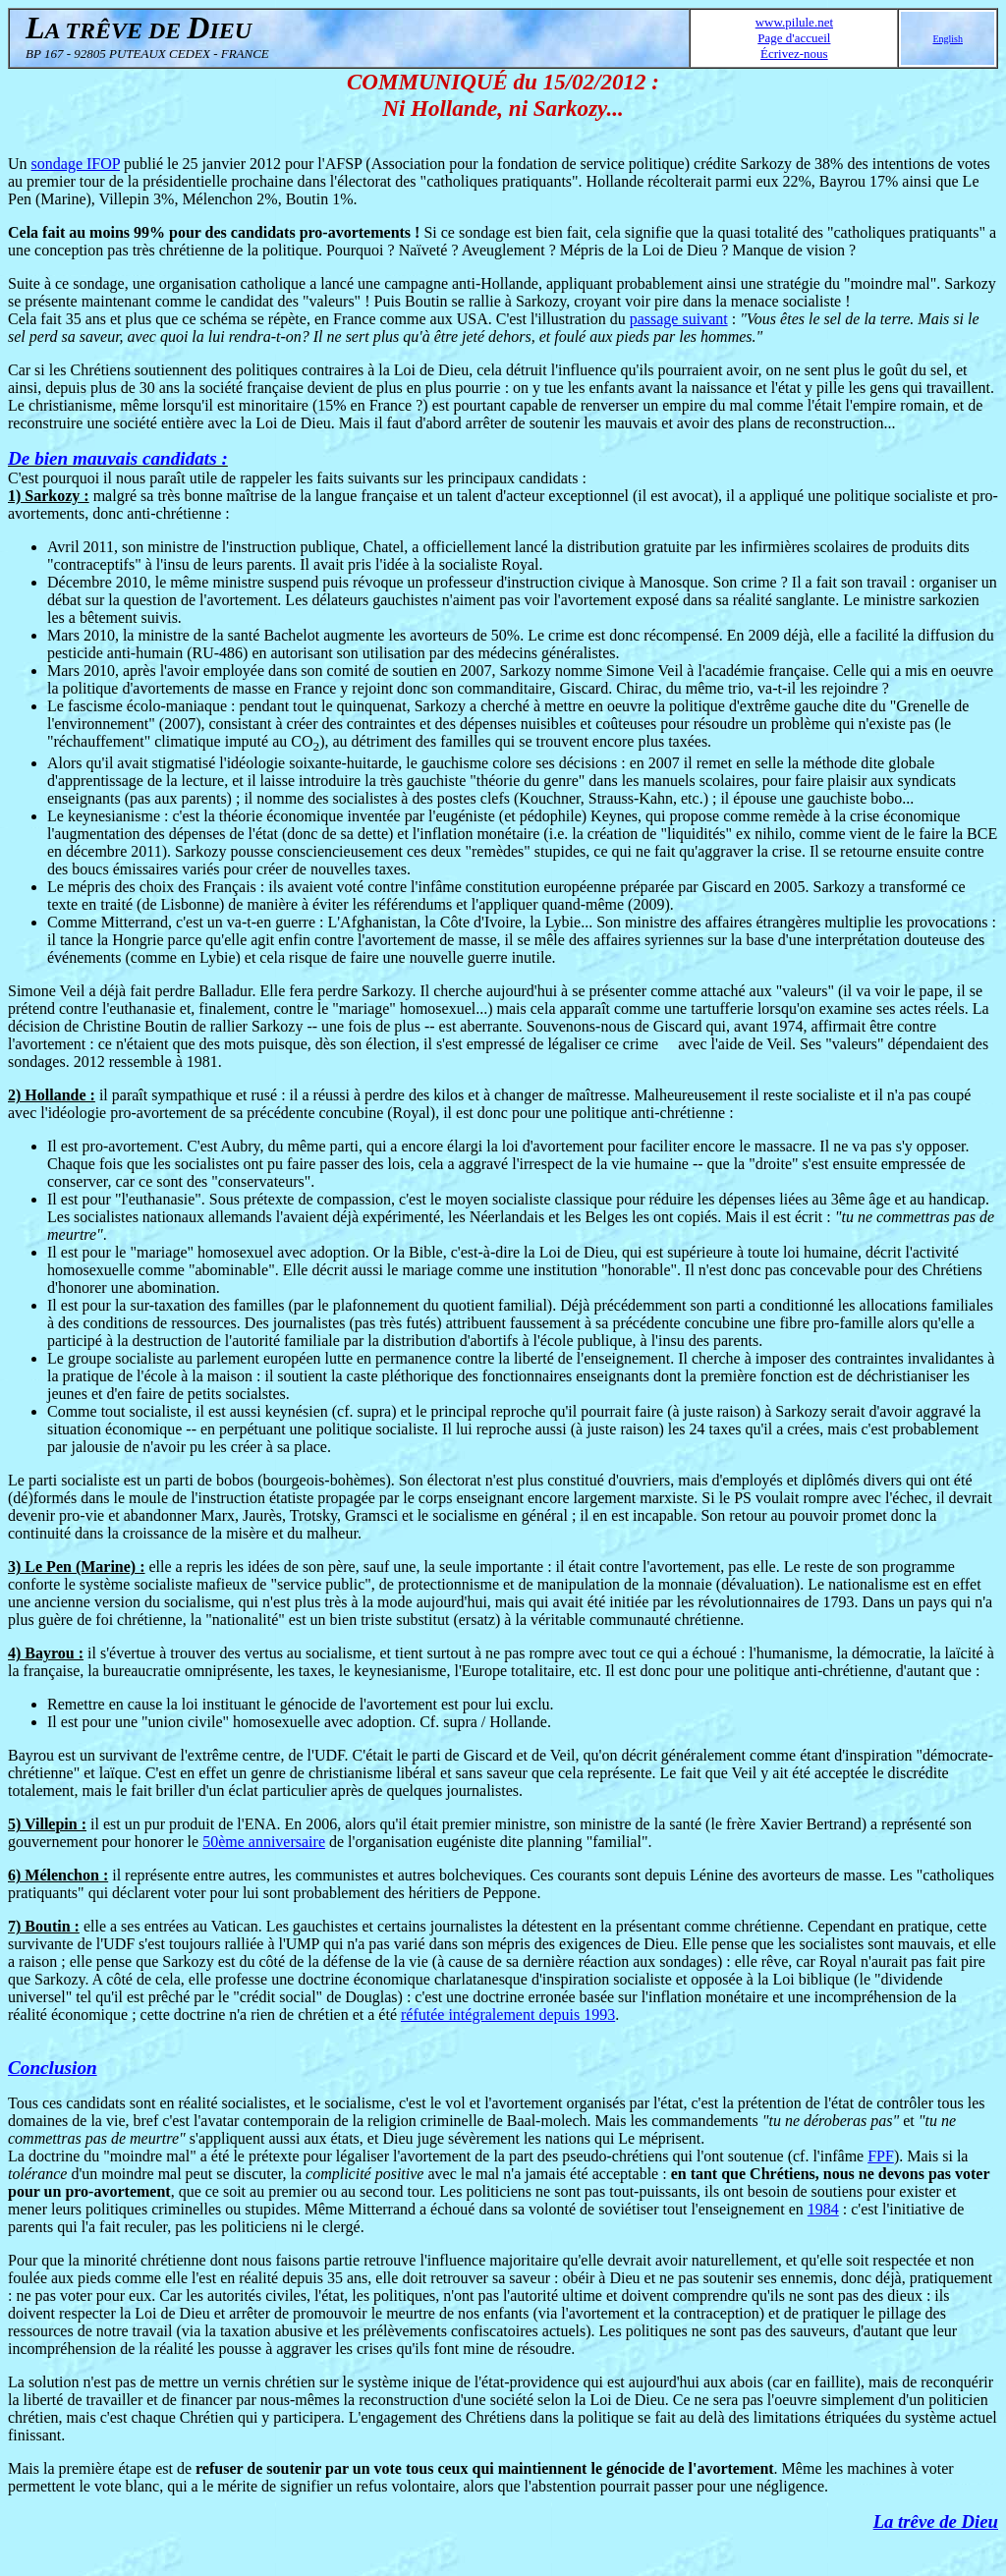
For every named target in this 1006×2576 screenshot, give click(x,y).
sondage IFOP (76, 163)
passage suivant (679, 318)
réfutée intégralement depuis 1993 (508, 2014)
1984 (823, 2209)
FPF (880, 2156)
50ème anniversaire (263, 1841)
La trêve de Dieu (935, 2521)
